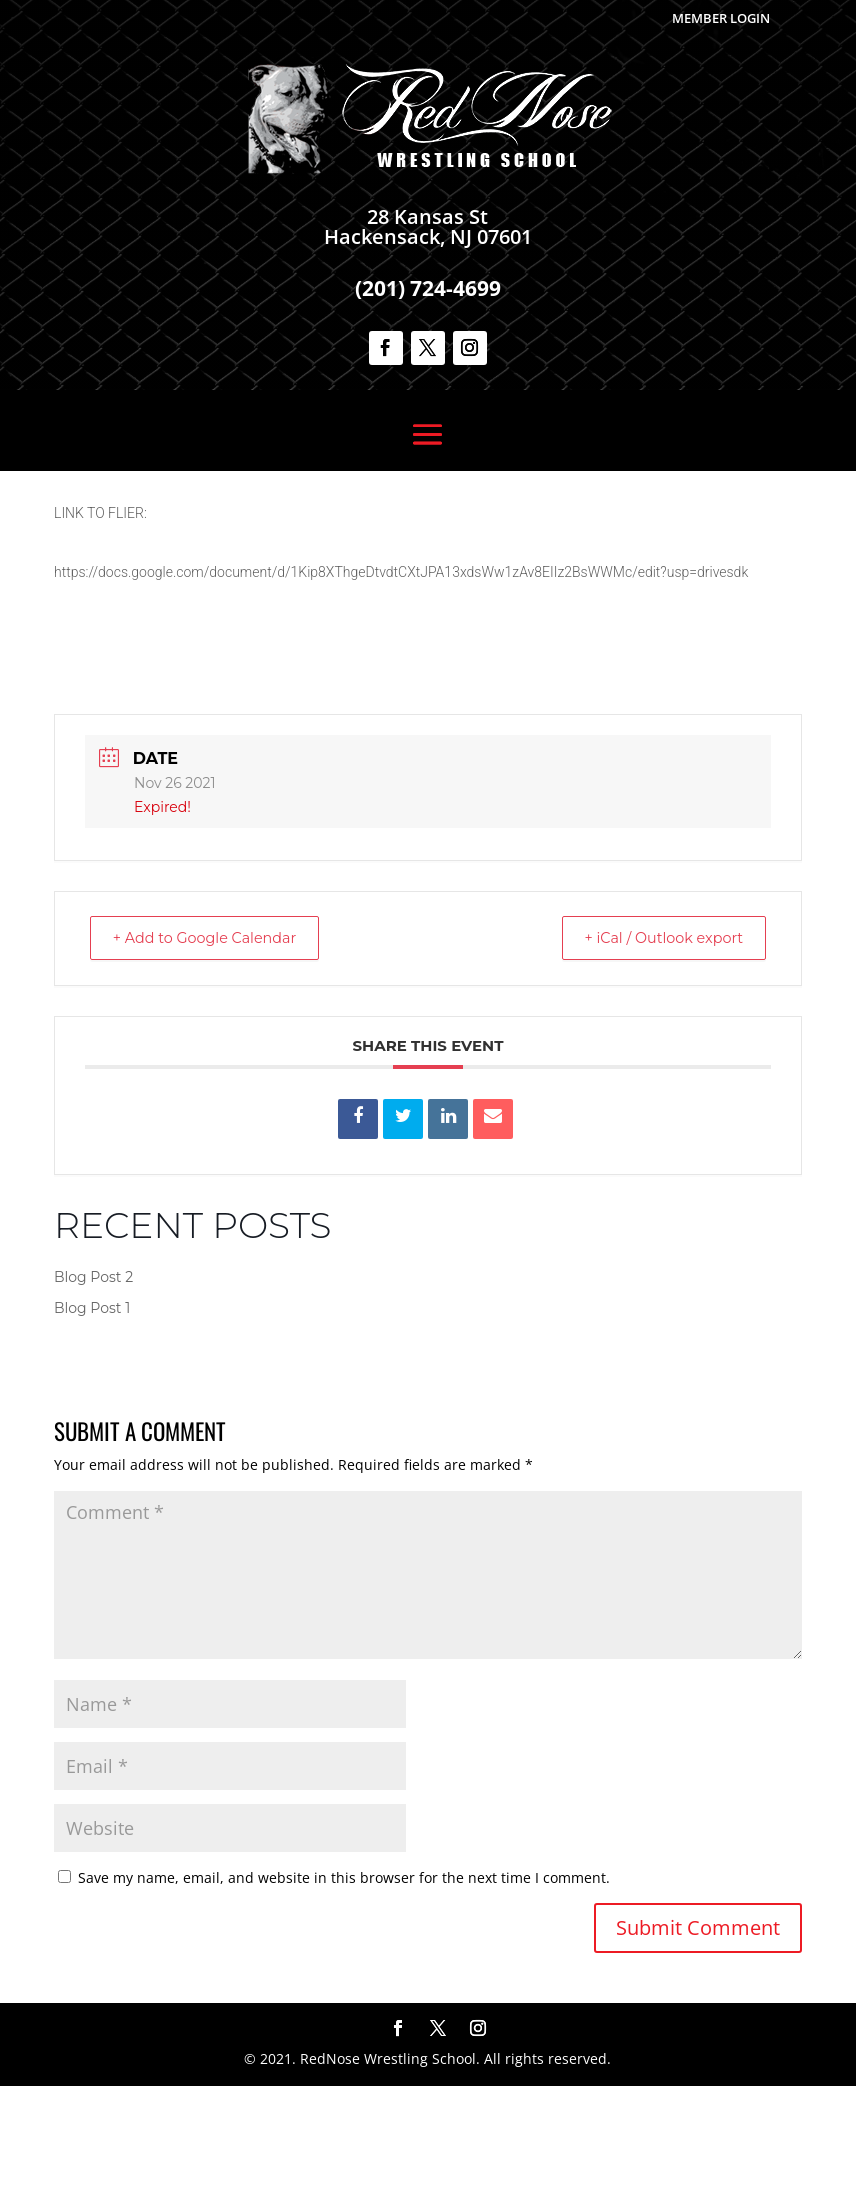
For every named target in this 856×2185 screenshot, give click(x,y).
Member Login (721, 18)
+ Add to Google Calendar (215, 1036)
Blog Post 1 (92, 1407)
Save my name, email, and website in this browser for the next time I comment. (344, 1976)
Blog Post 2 (93, 1376)
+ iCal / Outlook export (654, 1036)
